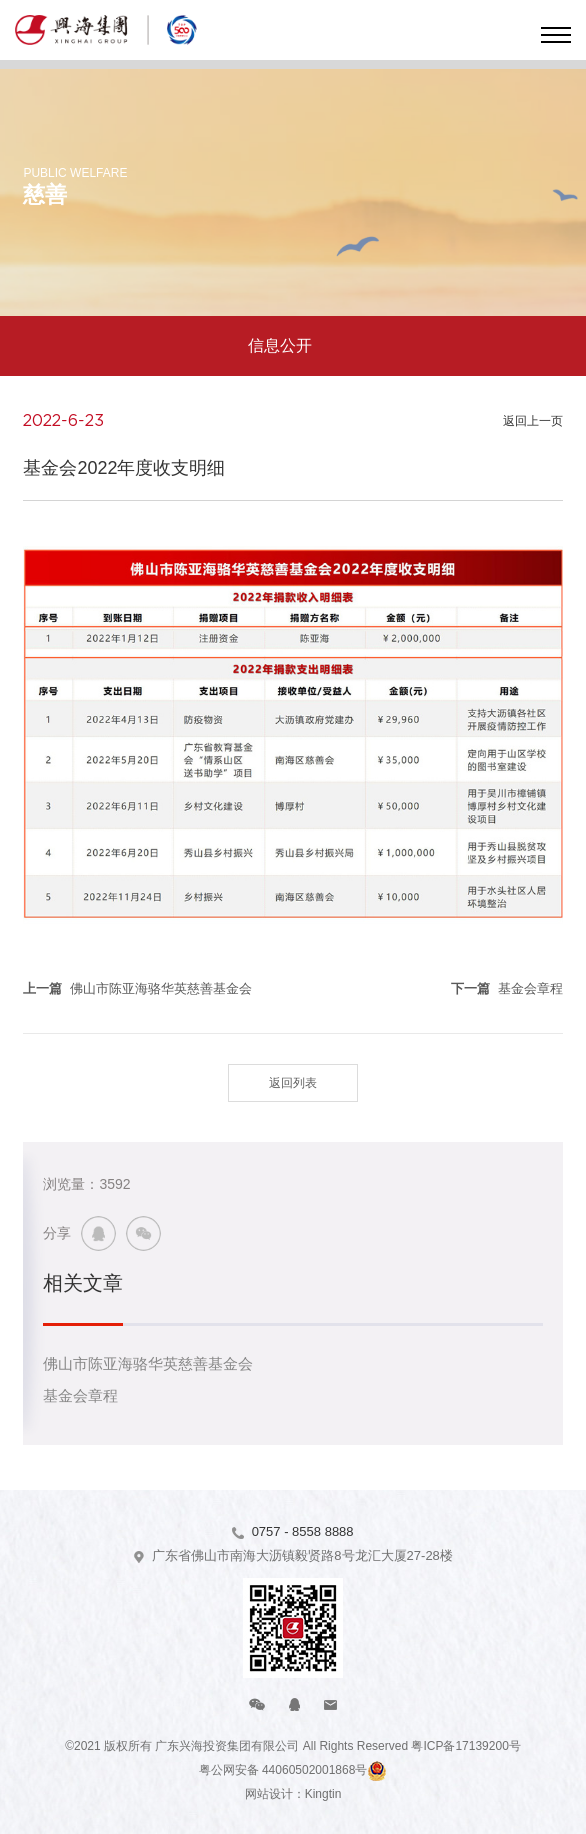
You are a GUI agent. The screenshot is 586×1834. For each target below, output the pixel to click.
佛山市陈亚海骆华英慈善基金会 (148, 1363)
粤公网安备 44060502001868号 (283, 1770)
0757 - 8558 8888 (303, 1531)
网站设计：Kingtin (293, 1794)
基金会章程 (80, 1395)
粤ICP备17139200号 (465, 1746)
